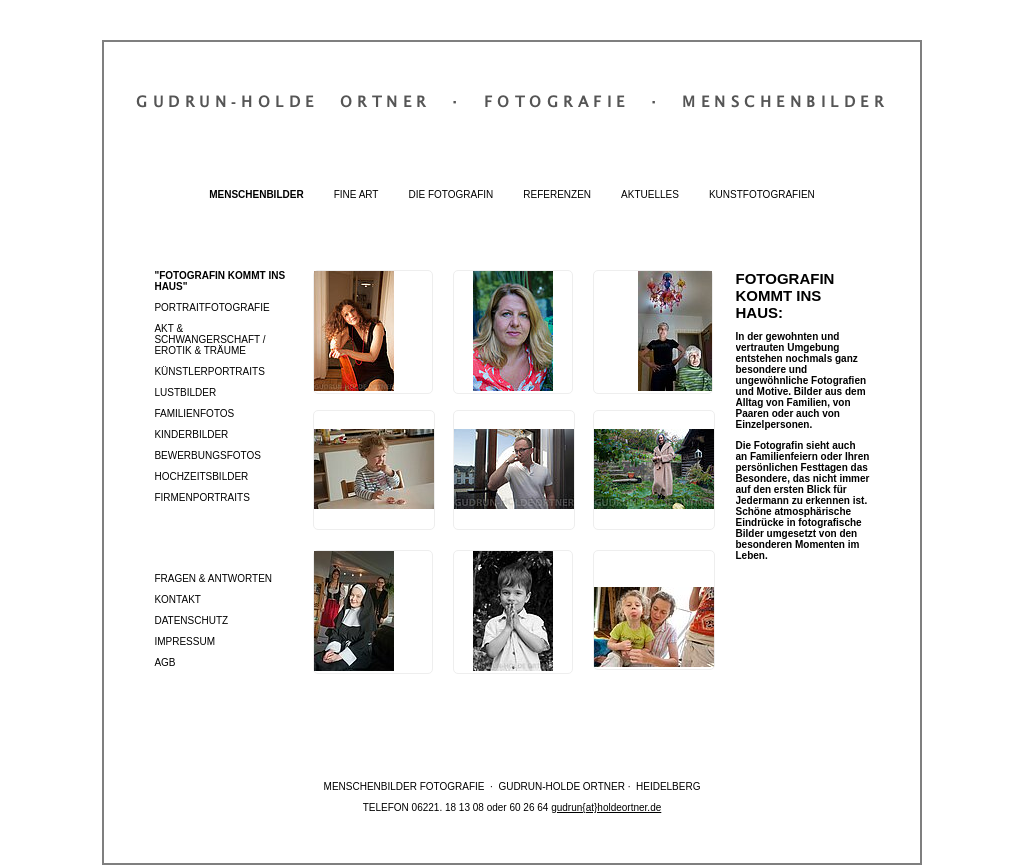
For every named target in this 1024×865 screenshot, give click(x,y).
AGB (164, 662)
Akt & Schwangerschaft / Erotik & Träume (209, 339)
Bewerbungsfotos (207, 455)
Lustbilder (185, 392)
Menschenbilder (256, 194)
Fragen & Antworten (213, 578)
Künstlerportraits (209, 371)
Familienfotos (194, 413)
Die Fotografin (450, 194)
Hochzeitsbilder (201, 476)
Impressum (184, 641)
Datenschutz (191, 620)
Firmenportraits (201, 497)
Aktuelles (650, 194)
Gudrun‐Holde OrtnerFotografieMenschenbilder (512, 101)
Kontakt (177, 599)
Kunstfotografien (762, 194)
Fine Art (356, 194)
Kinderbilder (191, 434)
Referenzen (557, 194)
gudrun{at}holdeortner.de (606, 807)
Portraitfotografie (211, 307)
